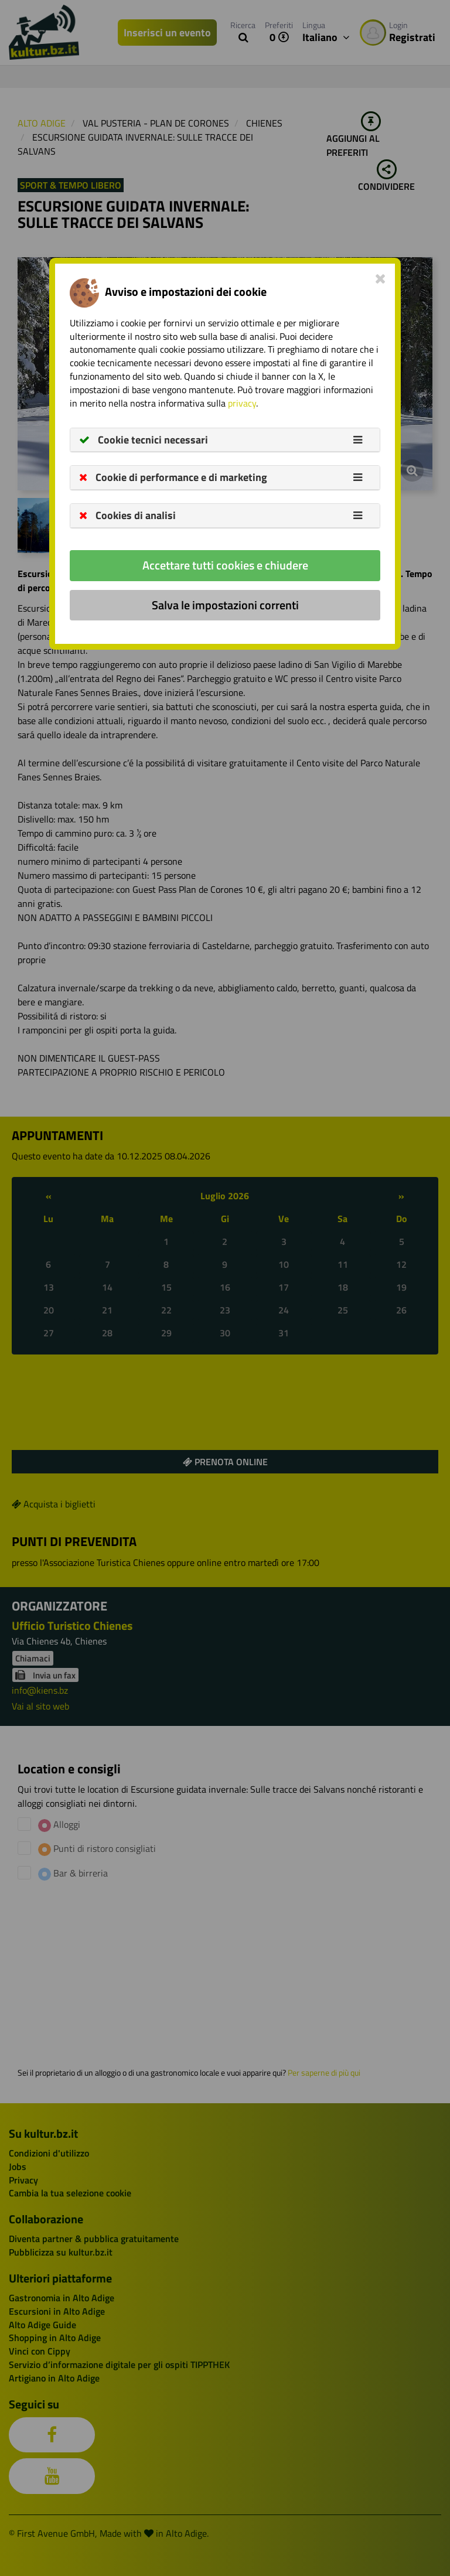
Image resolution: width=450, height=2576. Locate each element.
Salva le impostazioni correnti (225, 605)
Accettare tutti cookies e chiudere (225, 565)
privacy (242, 403)
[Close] (380, 278)
